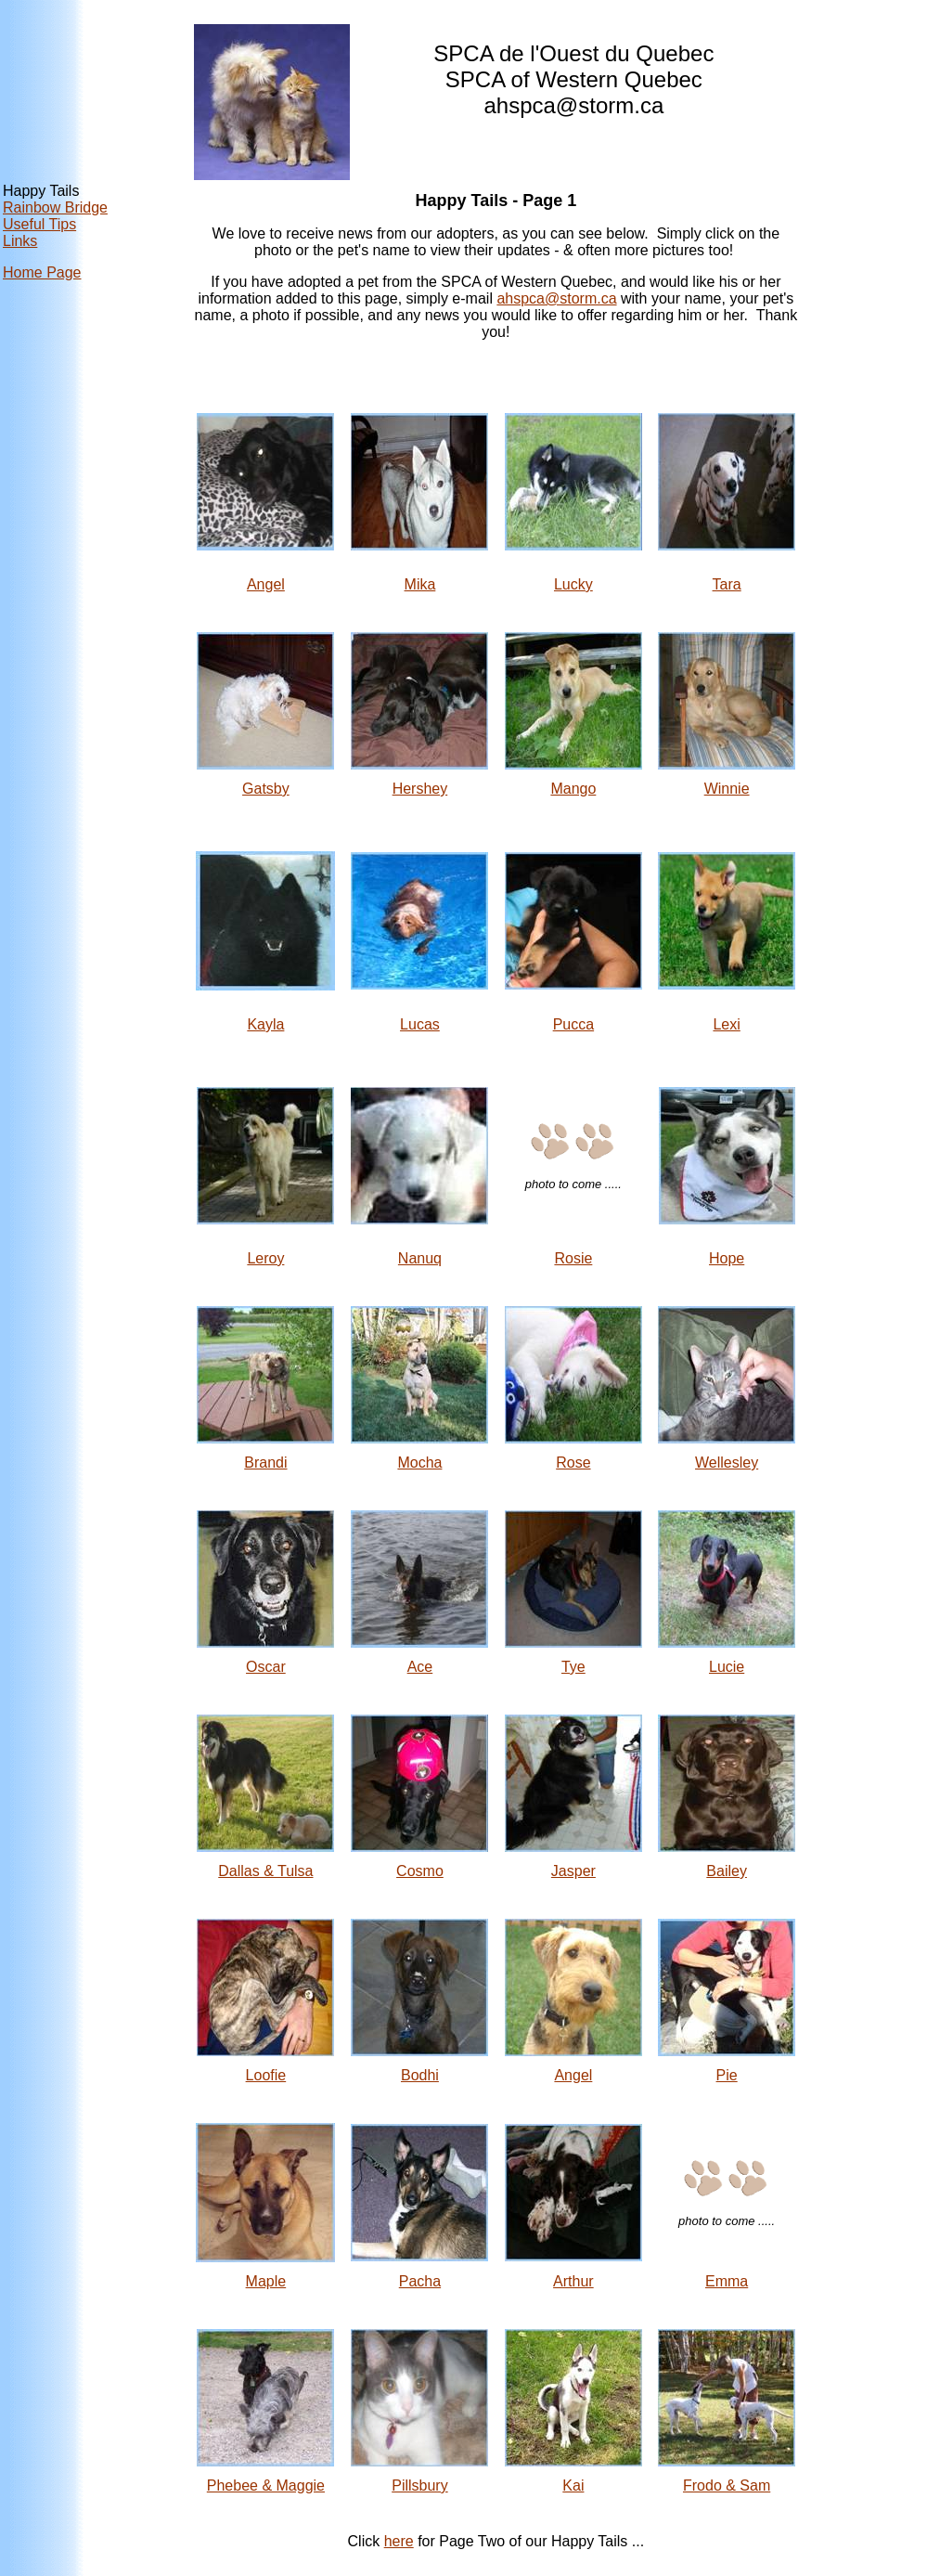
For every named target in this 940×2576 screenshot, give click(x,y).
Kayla (265, 1024)
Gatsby (266, 788)
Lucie (726, 1667)
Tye (573, 1667)
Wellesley (726, 1462)
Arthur (573, 2281)
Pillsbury (419, 2485)
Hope (726, 1258)
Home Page (42, 272)
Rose (573, 1462)
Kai (573, 2485)
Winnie (727, 788)
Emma (726, 2281)
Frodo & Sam (726, 2485)
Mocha (419, 1462)
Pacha (420, 2281)
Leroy (265, 1258)
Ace (420, 1667)
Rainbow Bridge (55, 207)
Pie (727, 2075)
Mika (420, 584)
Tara (727, 584)
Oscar (266, 1667)
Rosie (573, 1258)
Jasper (573, 1871)
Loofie (266, 2075)
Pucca (573, 1024)
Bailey (726, 1871)
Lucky (573, 584)
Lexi (726, 1024)
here (399, 2541)
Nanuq (420, 1258)
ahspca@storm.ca (556, 298)
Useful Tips (39, 224)
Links (20, 241)
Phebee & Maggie (266, 2485)
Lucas (420, 1024)
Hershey (420, 788)
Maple (266, 2281)
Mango (573, 788)
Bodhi (420, 2075)
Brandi (265, 1462)
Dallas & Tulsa (265, 1871)
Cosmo (420, 1871)
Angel (266, 584)
